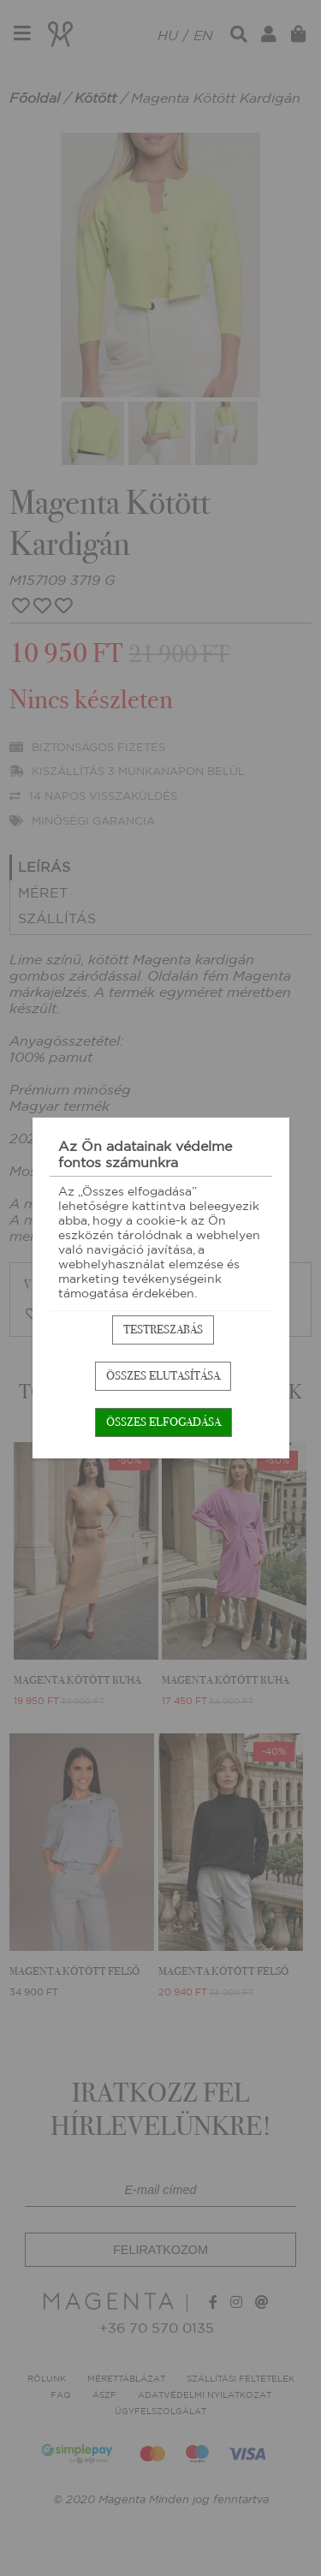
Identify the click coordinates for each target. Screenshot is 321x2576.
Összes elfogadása (163, 1422)
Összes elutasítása (163, 1375)
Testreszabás (163, 1329)
